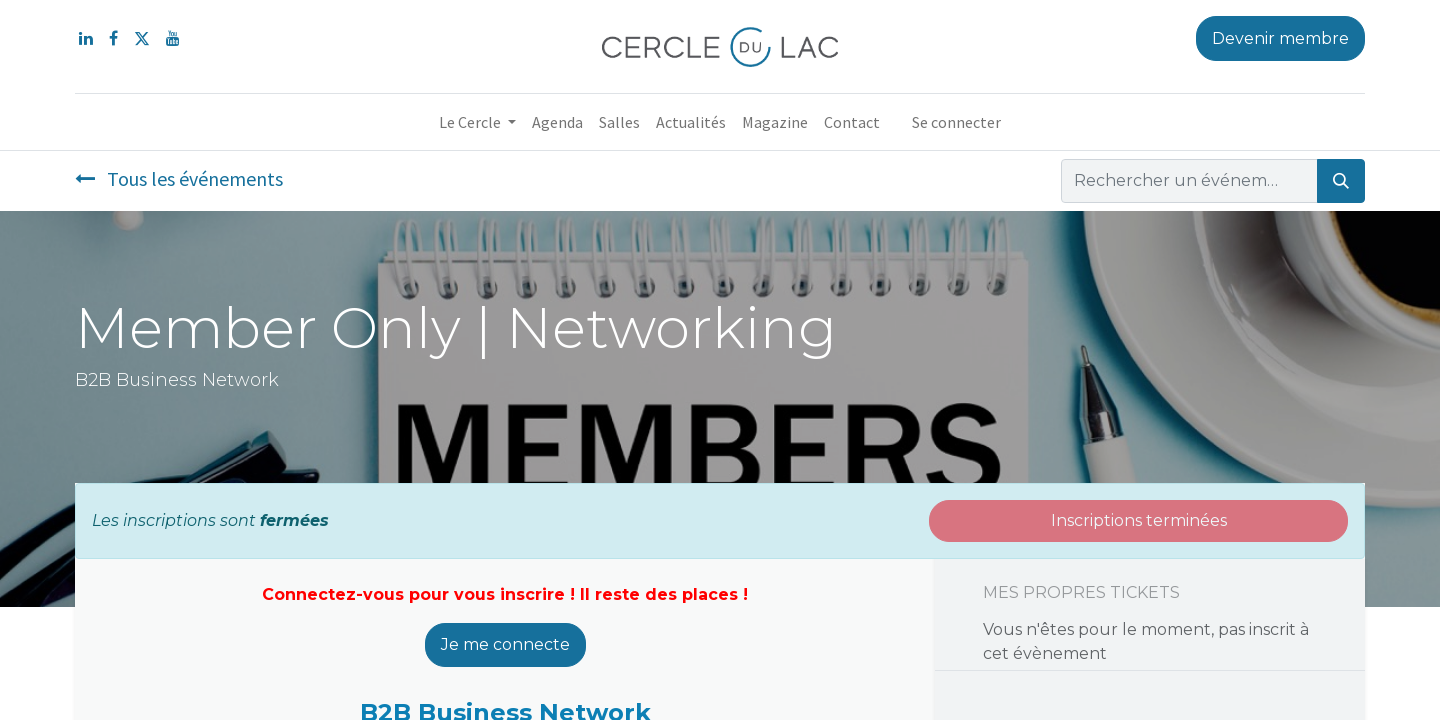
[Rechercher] (1341, 181)
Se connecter (956, 122)
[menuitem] (557, 122)
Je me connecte (505, 644)
